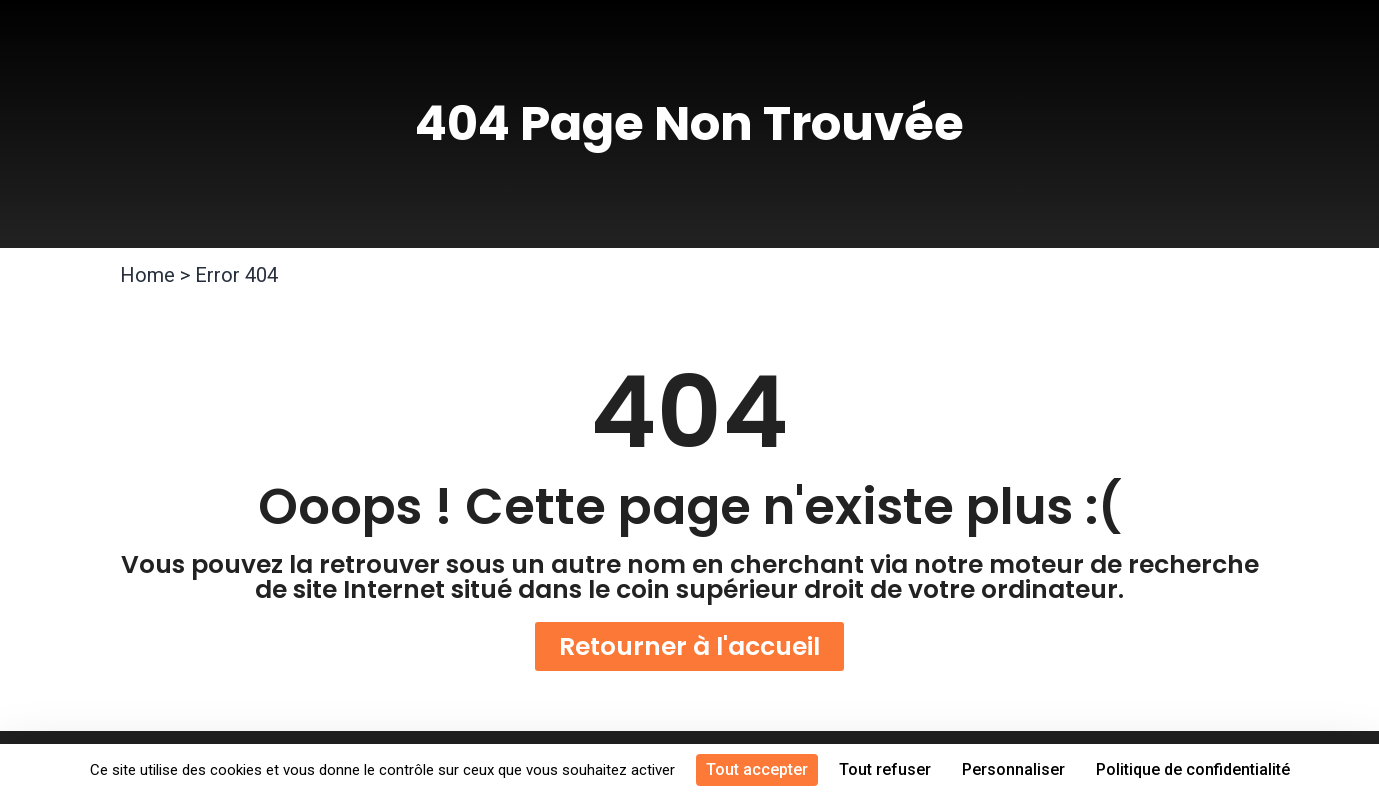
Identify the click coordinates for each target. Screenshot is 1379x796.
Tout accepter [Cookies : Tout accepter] (757, 769)
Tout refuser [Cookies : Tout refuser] (885, 769)
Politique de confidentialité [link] (1193, 769)
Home (147, 275)
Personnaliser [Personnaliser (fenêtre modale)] (1013, 769)
